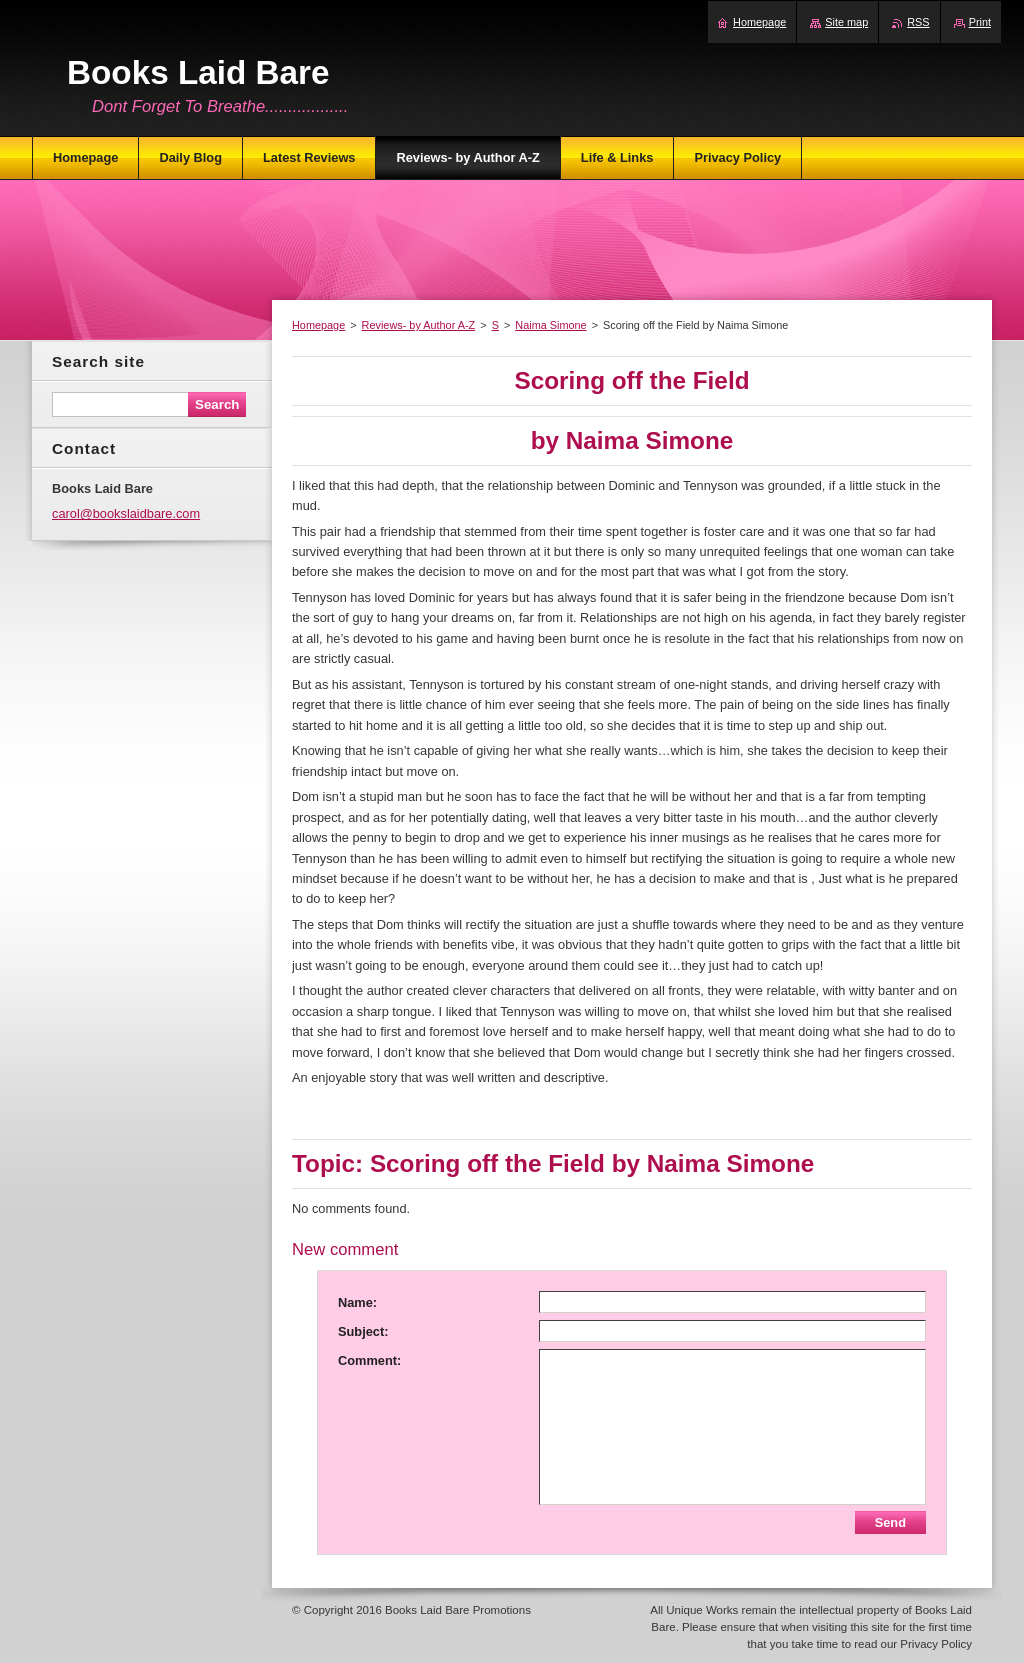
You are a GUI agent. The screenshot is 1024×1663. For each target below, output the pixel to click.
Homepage (318, 325)
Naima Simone (550, 325)
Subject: (363, 1331)
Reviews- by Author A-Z (419, 325)
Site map (846, 22)
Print (980, 22)
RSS (918, 22)
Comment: (369, 1360)
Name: (357, 1302)
